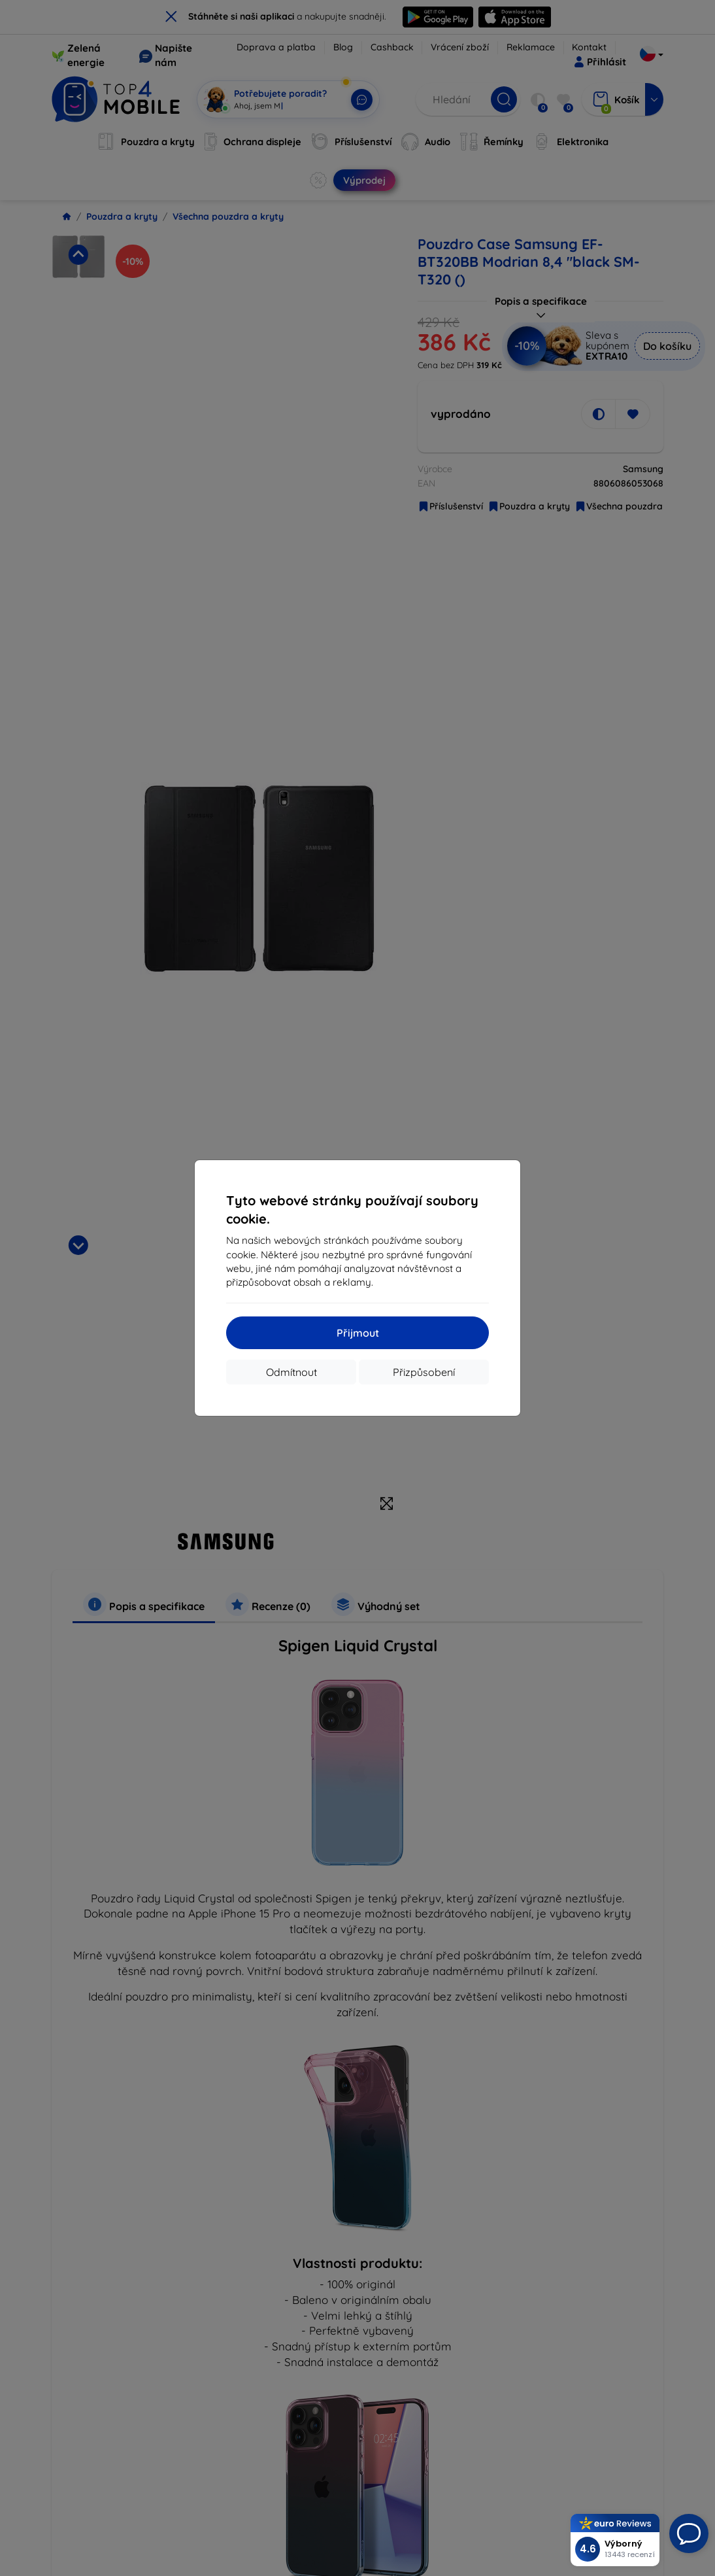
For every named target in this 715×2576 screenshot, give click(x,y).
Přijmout (358, 1332)
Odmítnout (291, 1372)
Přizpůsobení (424, 1372)
